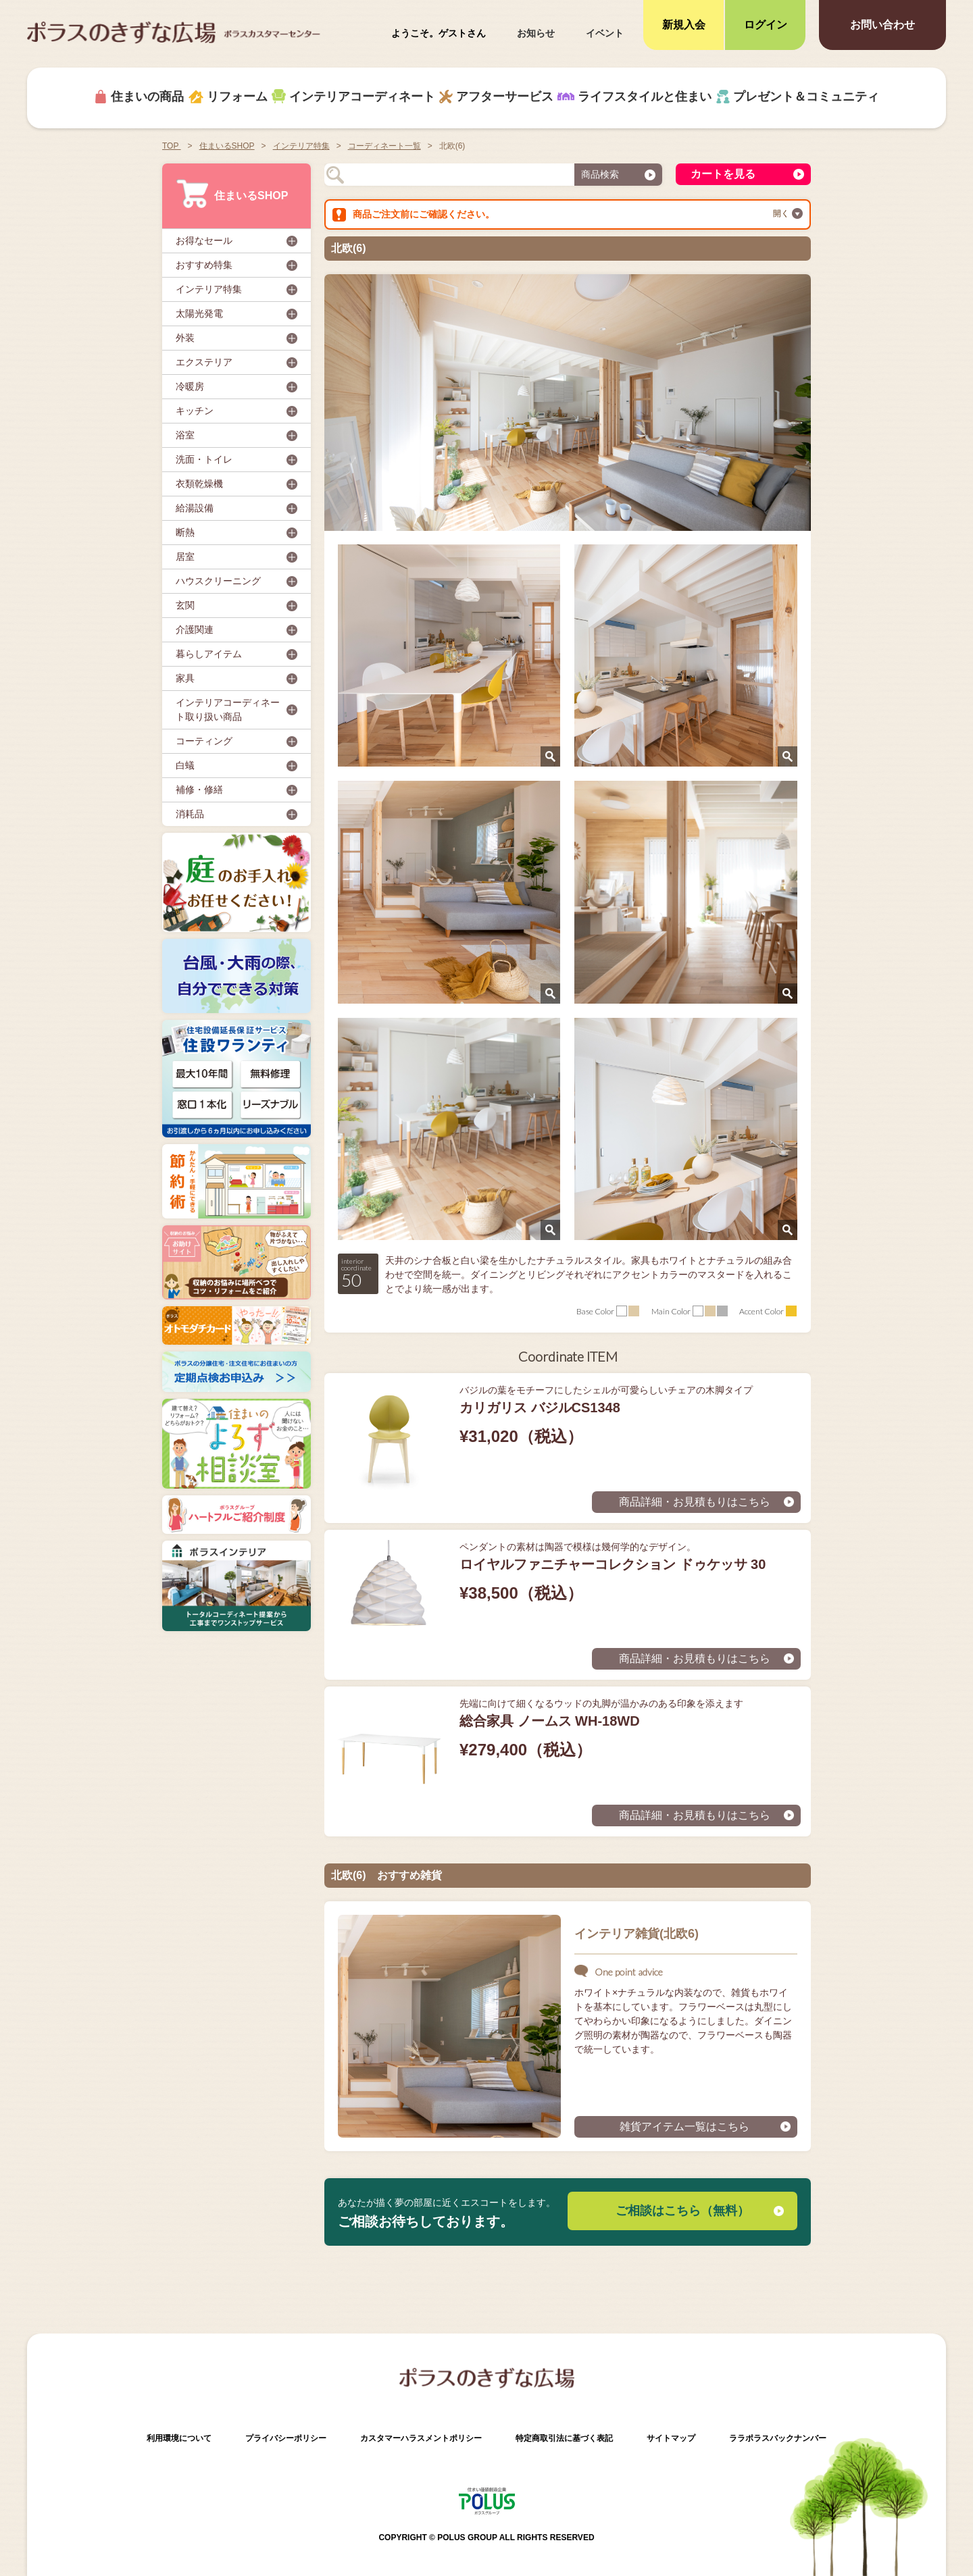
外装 (185, 337)
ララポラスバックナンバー (777, 2438)
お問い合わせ (882, 24)
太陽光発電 (199, 313)
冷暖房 (190, 386)
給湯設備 (195, 508)
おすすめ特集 (204, 264)
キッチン (195, 410)
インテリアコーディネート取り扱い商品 (228, 709)
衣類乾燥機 (199, 483)
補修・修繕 (199, 789)
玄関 (185, 605)
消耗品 (190, 813)
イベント (605, 33)
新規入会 (683, 24)
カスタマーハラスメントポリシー (421, 2438)
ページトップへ (939, 2495)
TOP (171, 146)
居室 (185, 556)
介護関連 (195, 629)
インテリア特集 (209, 289)
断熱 (185, 532)
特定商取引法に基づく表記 (564, 2438)
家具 (185, 678)
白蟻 (185, 765)
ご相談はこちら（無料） (682, 2210)
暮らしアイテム (209, 653)
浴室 (185, 435)
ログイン (765, 24)
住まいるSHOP (232, 194)
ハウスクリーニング (218, 580)
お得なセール (204, 240)
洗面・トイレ (204, 459)
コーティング (204, 741)
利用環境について (179, 2438)
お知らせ (536, 33)
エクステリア (204, 362)
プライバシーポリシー (285, 2438)
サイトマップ (671, 2438)
